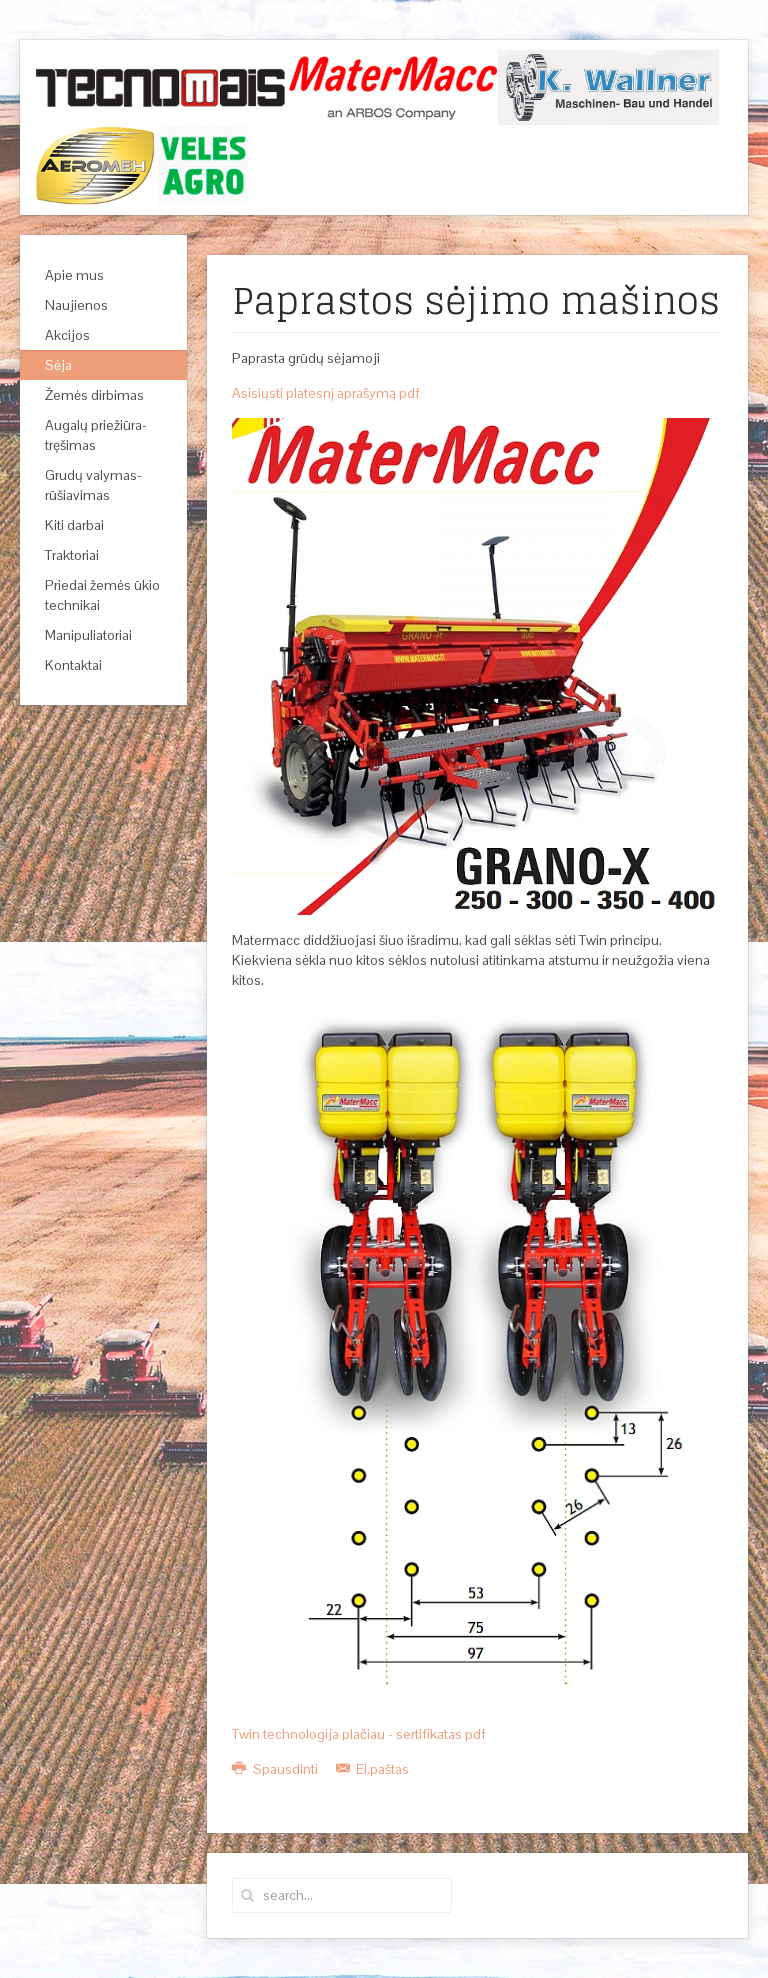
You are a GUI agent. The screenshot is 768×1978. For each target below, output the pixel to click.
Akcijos (67, 335)
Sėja (58, 365)
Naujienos (76, 305)
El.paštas (373, 1769)
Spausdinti (276, 1769)
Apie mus (74, 275)
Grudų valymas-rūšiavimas (93, 485)
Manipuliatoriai (88, 635)
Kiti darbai (74, 525)
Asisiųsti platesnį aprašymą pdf (326, 393)
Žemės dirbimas (94, 395)
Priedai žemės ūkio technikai (102, 595)
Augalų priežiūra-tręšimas (96, 435)
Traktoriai (72, 555)
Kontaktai (73, 665)
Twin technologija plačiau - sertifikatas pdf (359, 1734)
